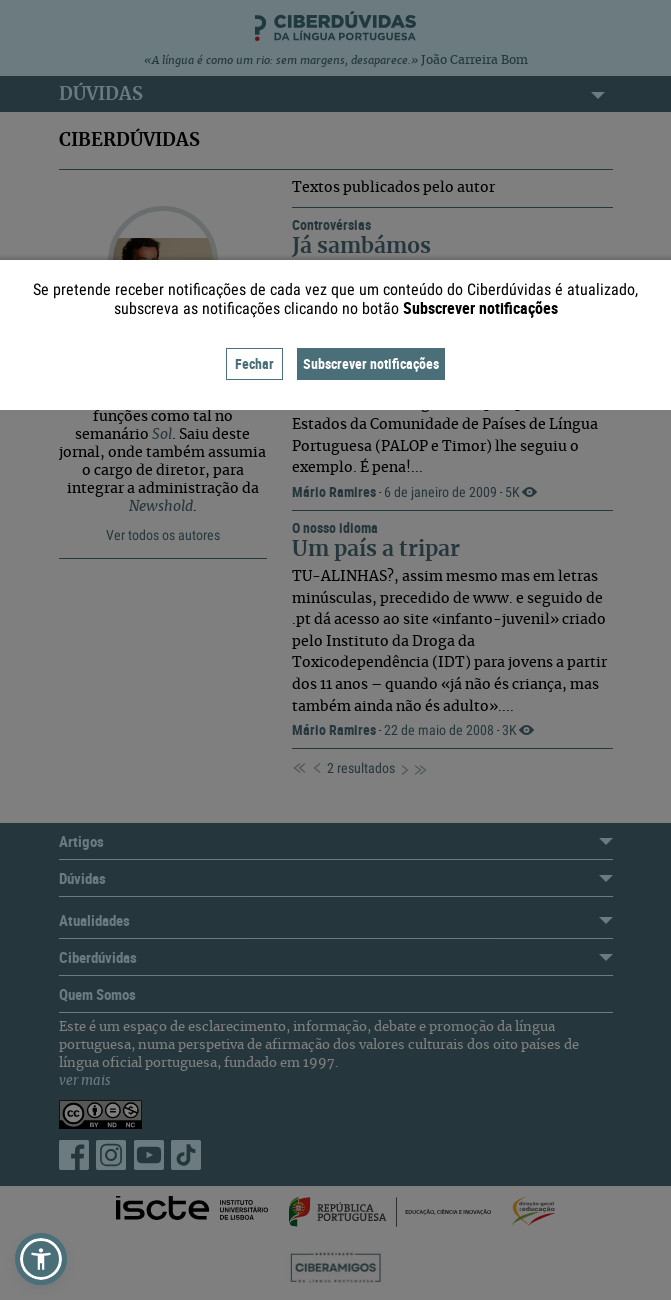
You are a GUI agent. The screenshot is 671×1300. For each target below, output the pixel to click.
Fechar (254, 363)
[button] (41, 1259)
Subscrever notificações (371, 363)
